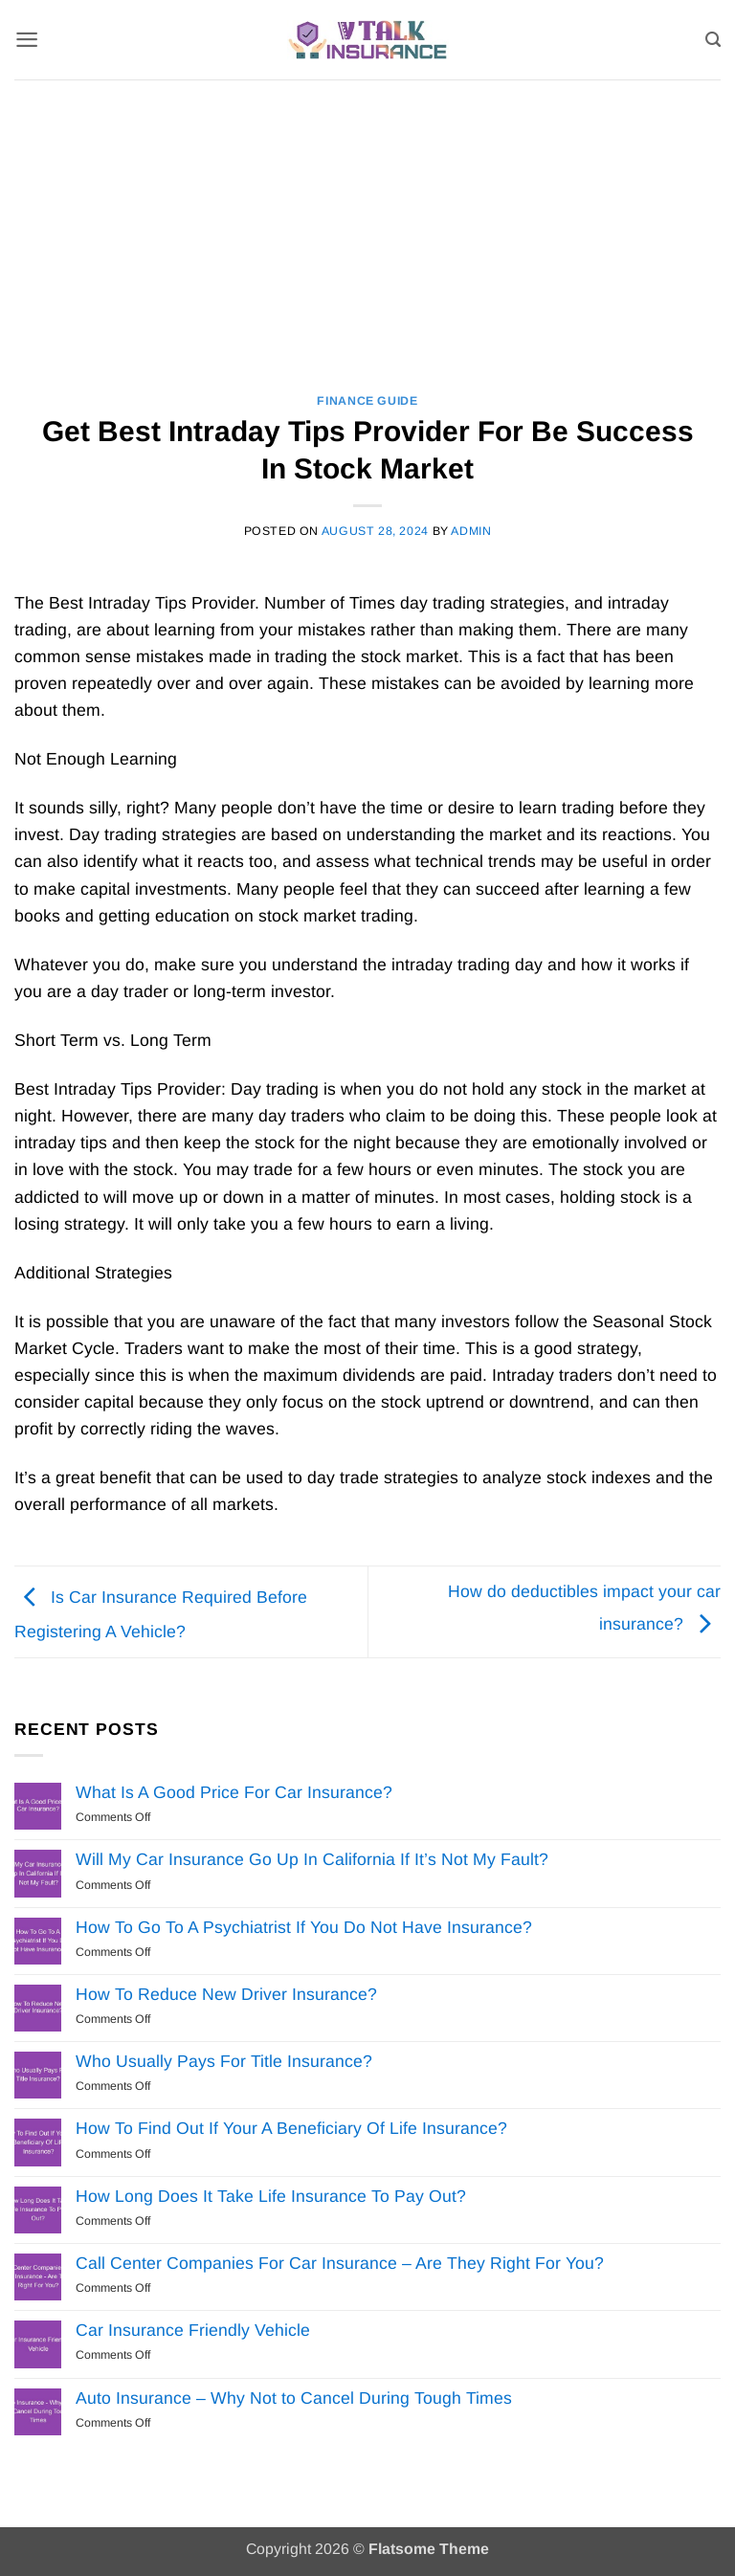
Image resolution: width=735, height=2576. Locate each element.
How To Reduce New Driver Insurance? (226, 1994)
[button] (27, 39)
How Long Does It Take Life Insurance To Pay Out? (271, 2196)
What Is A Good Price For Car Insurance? (234, 1792)
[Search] (712, 39)
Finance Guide (367, 401)
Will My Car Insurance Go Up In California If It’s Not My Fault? (312, 1859)
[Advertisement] (367, 223)
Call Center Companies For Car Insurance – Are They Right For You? (340, 2263)
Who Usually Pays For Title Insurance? (224, 2061)
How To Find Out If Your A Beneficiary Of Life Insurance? (291, 2128)
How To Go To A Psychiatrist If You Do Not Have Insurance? (304, 1927)
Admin (471, 531)
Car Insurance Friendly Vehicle (193, 2330)
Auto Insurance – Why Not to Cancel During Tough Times (294, 2398)
